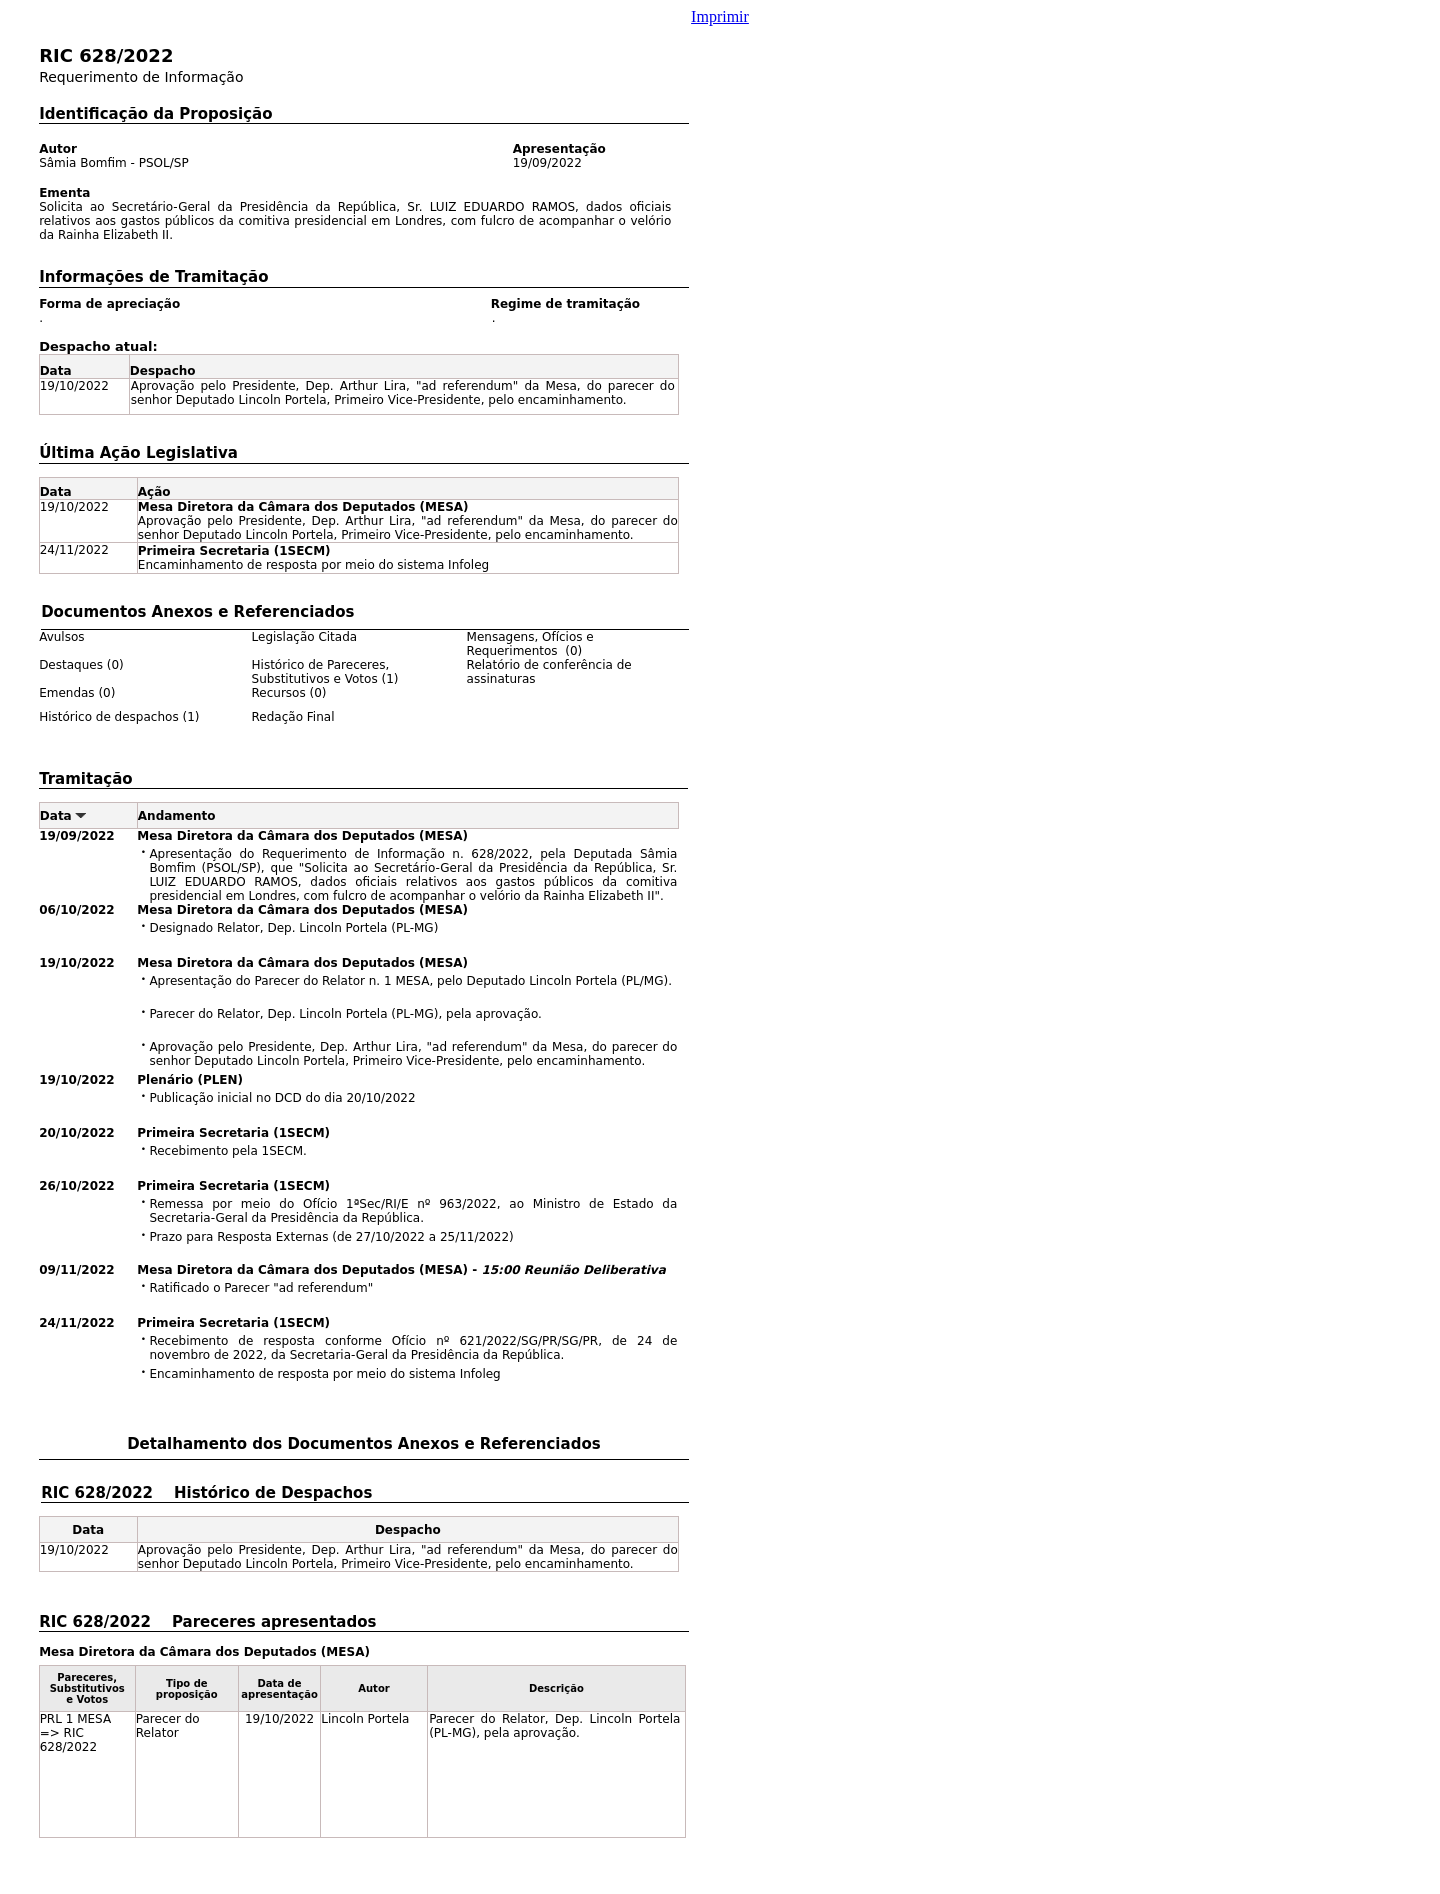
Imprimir (720, 16)
